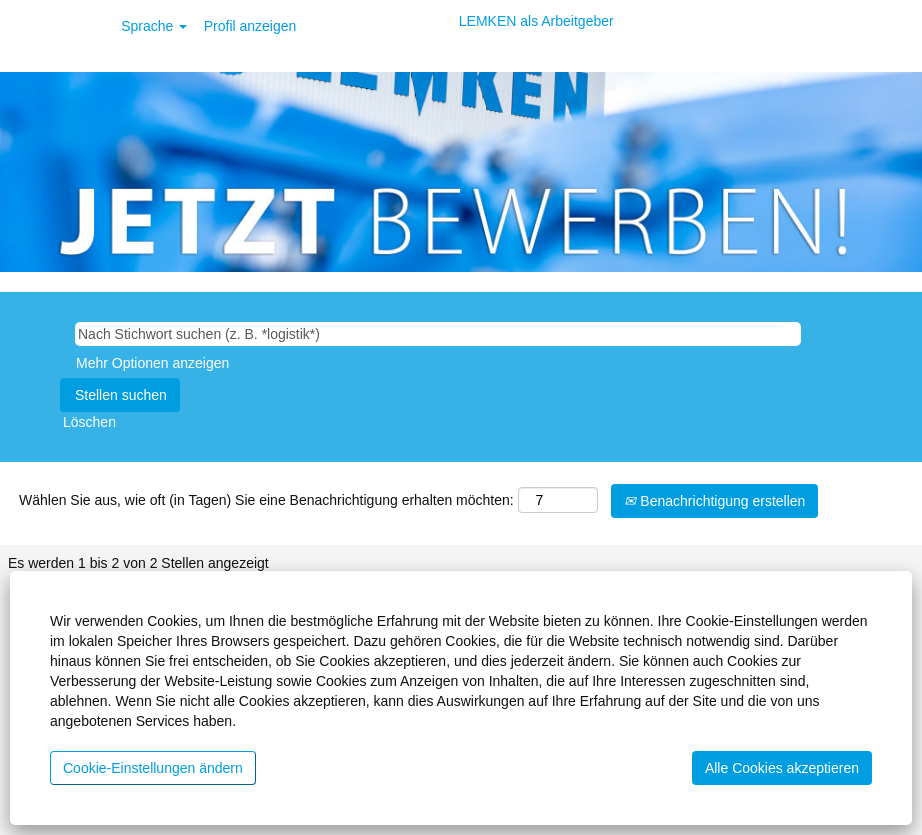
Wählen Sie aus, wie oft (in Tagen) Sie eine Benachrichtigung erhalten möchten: (266, 500)
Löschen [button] (89, 422)
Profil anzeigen (250, 26)
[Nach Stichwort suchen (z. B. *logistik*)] (438, 334)
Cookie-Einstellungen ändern (153, 768)
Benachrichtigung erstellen (714, 501)
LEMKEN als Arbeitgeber (536, 21)
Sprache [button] (154, 26)
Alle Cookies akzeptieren (782, 768)
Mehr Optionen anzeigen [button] (152, 363)
